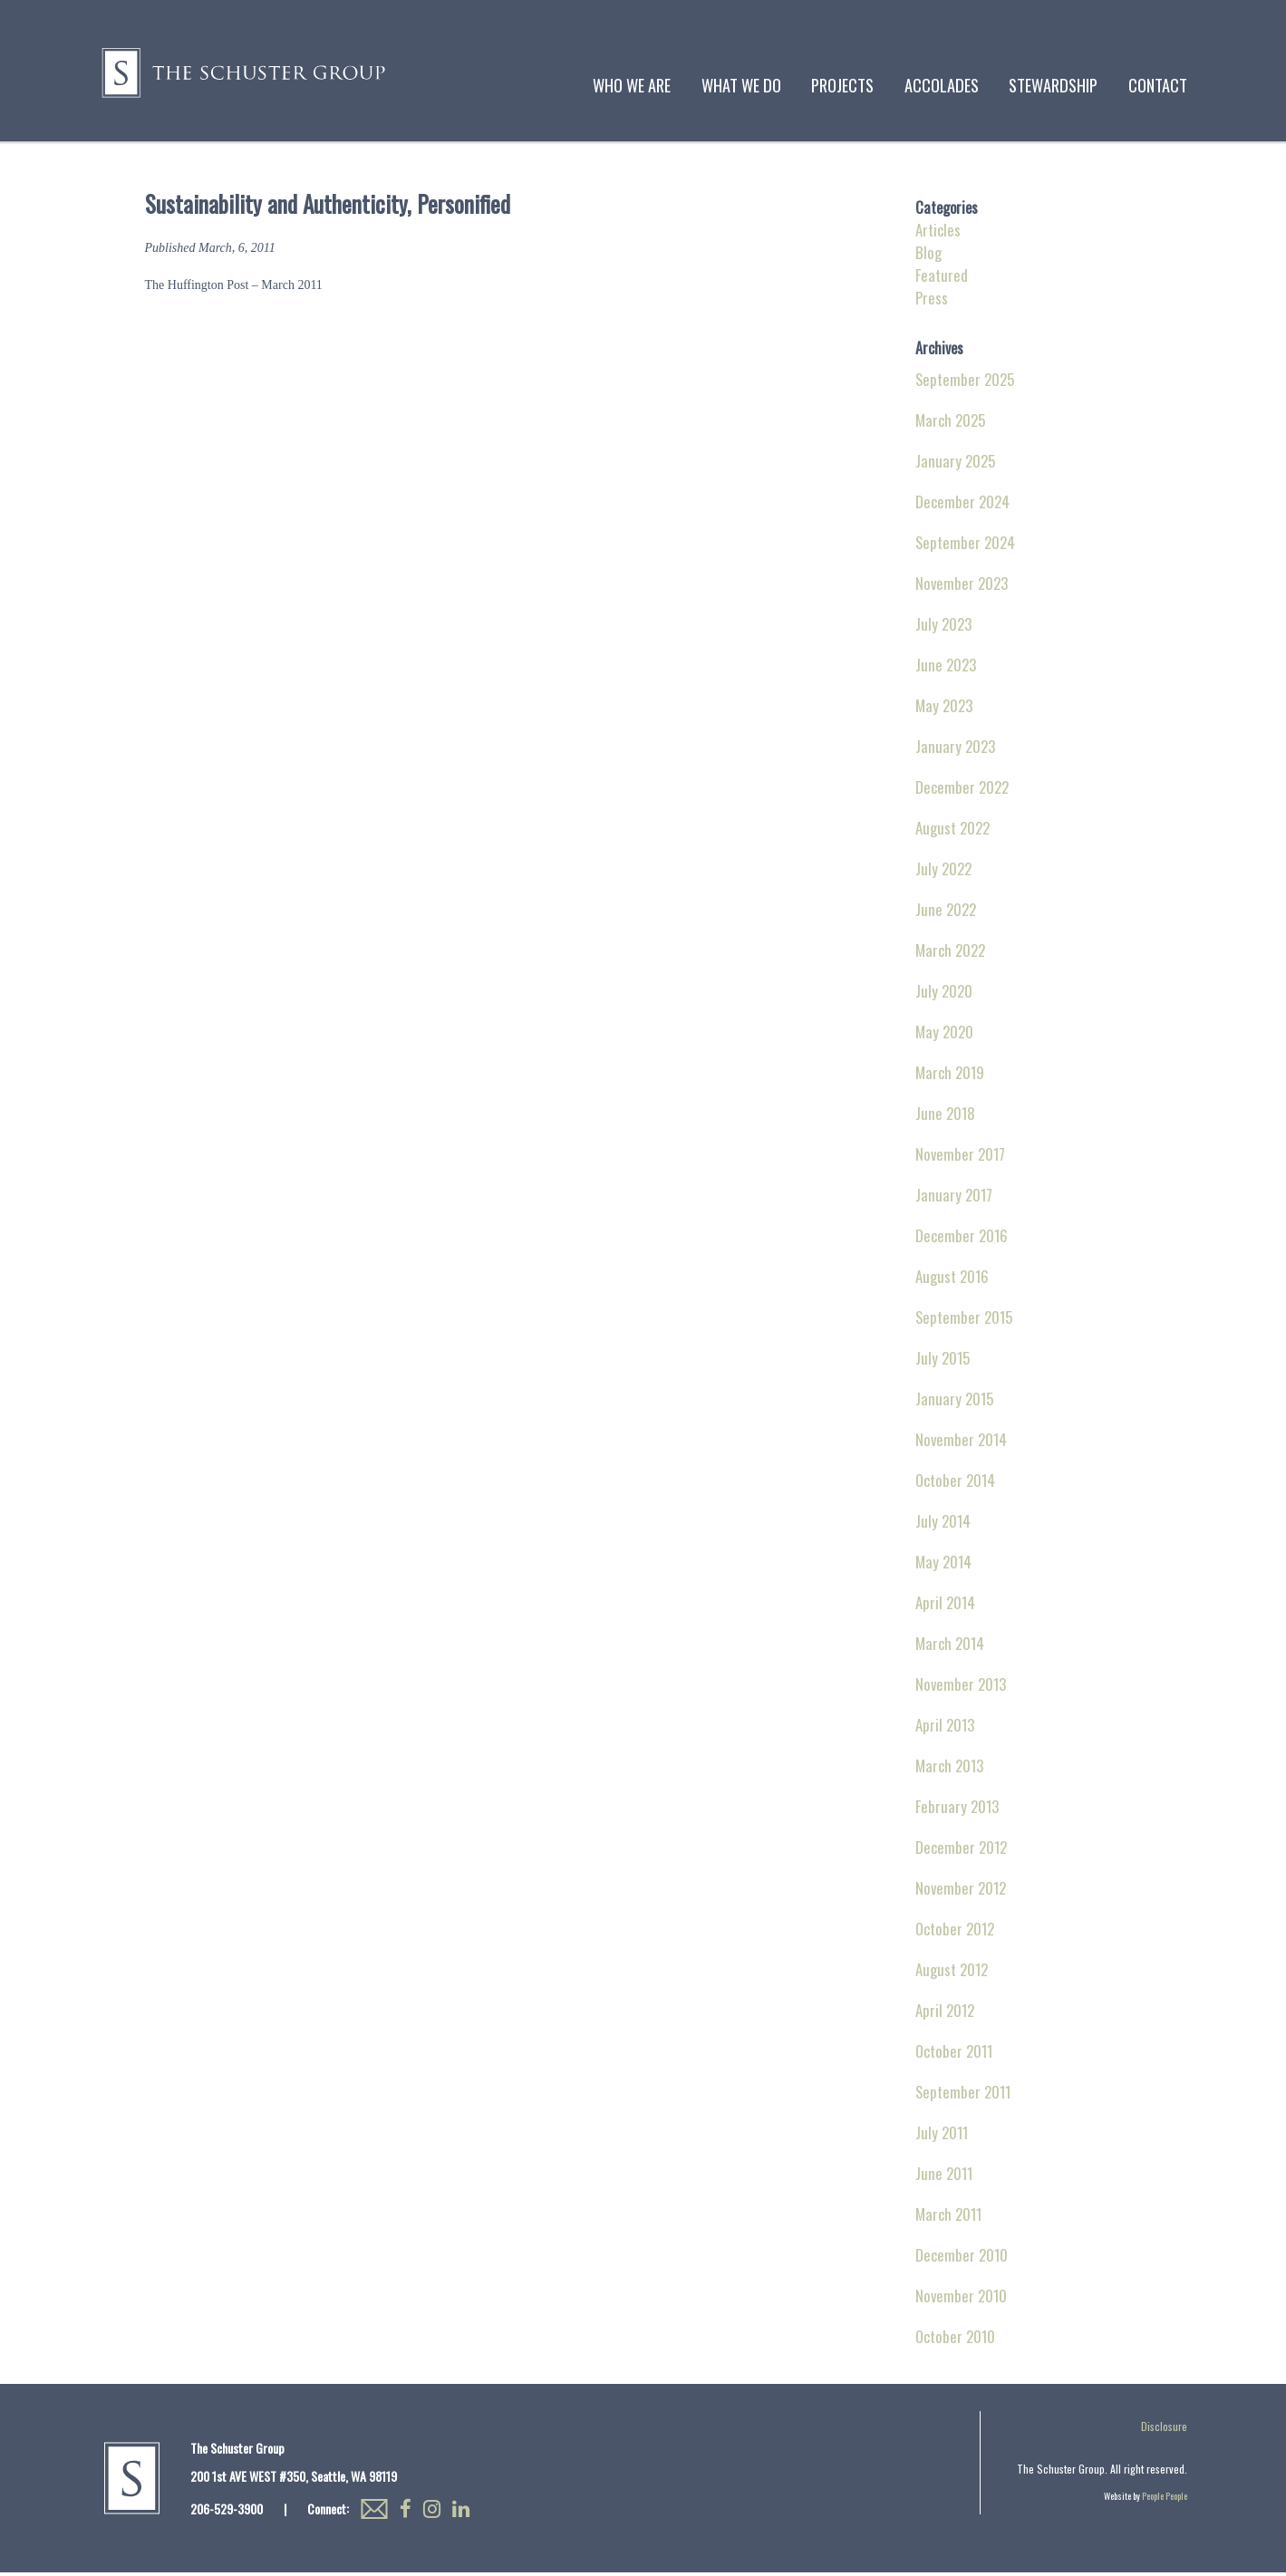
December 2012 (961, 1850)
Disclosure (1164, 2429)
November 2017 (960, 1157)
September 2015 (963, 1320)
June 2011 (943, 2177)
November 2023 (961, 586)
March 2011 (948, 2217)
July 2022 (943, 872)
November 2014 (961, 1443)
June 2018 (945, 1116)
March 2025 (950, 423)
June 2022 (945, 913)
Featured (941, 278)
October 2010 (955, 2340)
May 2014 (943, 1565)
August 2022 (952, 831)
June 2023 (945, 668)
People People (1164, 2499)
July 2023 (943, 627)
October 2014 (955, 1483)
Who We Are (632, 84)
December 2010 (961, 2258)
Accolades (941, 84)
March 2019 (949, 1076)
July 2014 (943, 1524)
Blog (928, 256)
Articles (938, 233)
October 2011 (953, 2054)
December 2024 (962, 505)
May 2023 (943, 709)
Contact (1157, 84)
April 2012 (944, 2013)
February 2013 (957, 1810)
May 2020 (944, 1035)
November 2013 (960, 1687)
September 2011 (962, 2095)
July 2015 (942, 1361)
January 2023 (955, 749)
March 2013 (949, 1769)
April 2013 (944, 1728)
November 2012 (960, 1891)
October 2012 (954, 1932)
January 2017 (953, 1198)
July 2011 (941, 2136)
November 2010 (961, 2299)
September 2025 (964, 382)
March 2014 (949, 1646)
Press (931, 301)
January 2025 (955, 464)
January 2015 (954, 1402)
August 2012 (951, 1973)
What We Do (741, 84)
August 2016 (952, 1280)
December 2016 (961, 1239)
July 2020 (943, 994)
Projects (842, 84)
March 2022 (950, 953)
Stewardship (1053, 84)
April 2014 (945, 1606)
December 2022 (962, 790)
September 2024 (965, 546)
